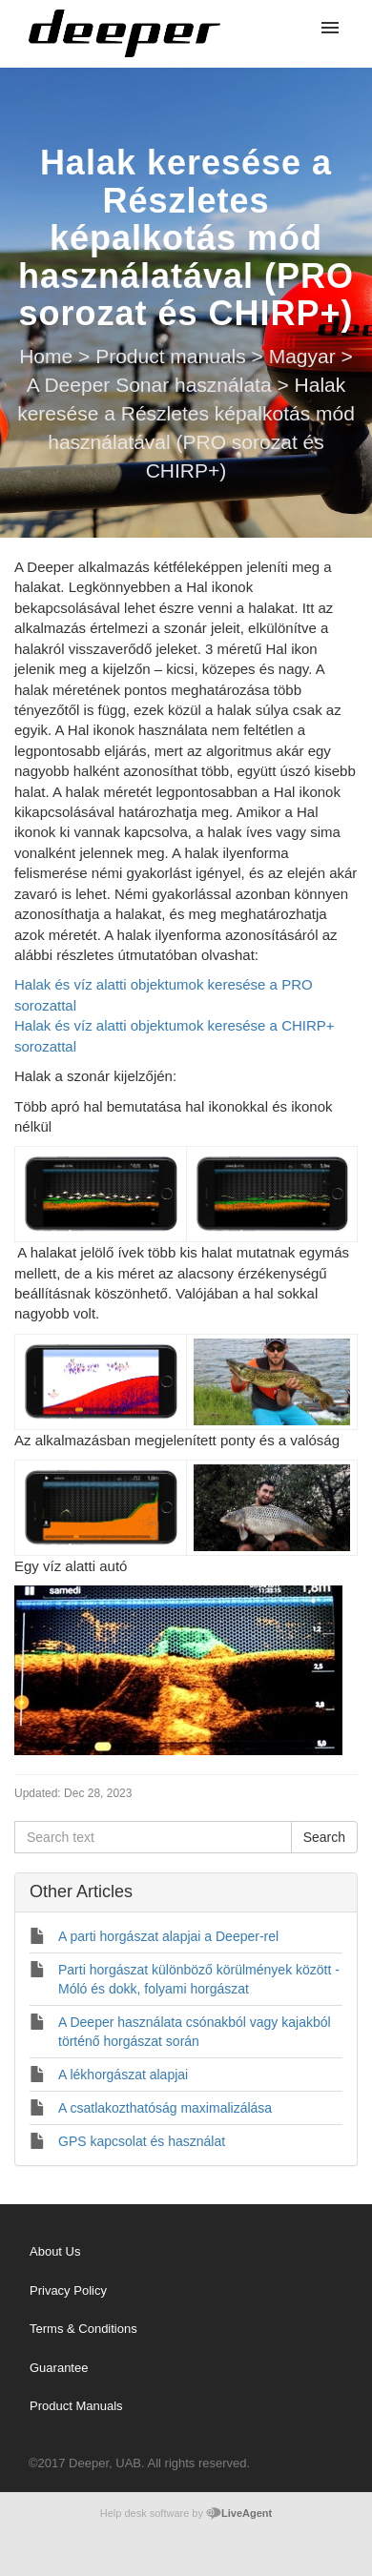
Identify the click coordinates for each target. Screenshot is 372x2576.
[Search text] (153, 1837)
